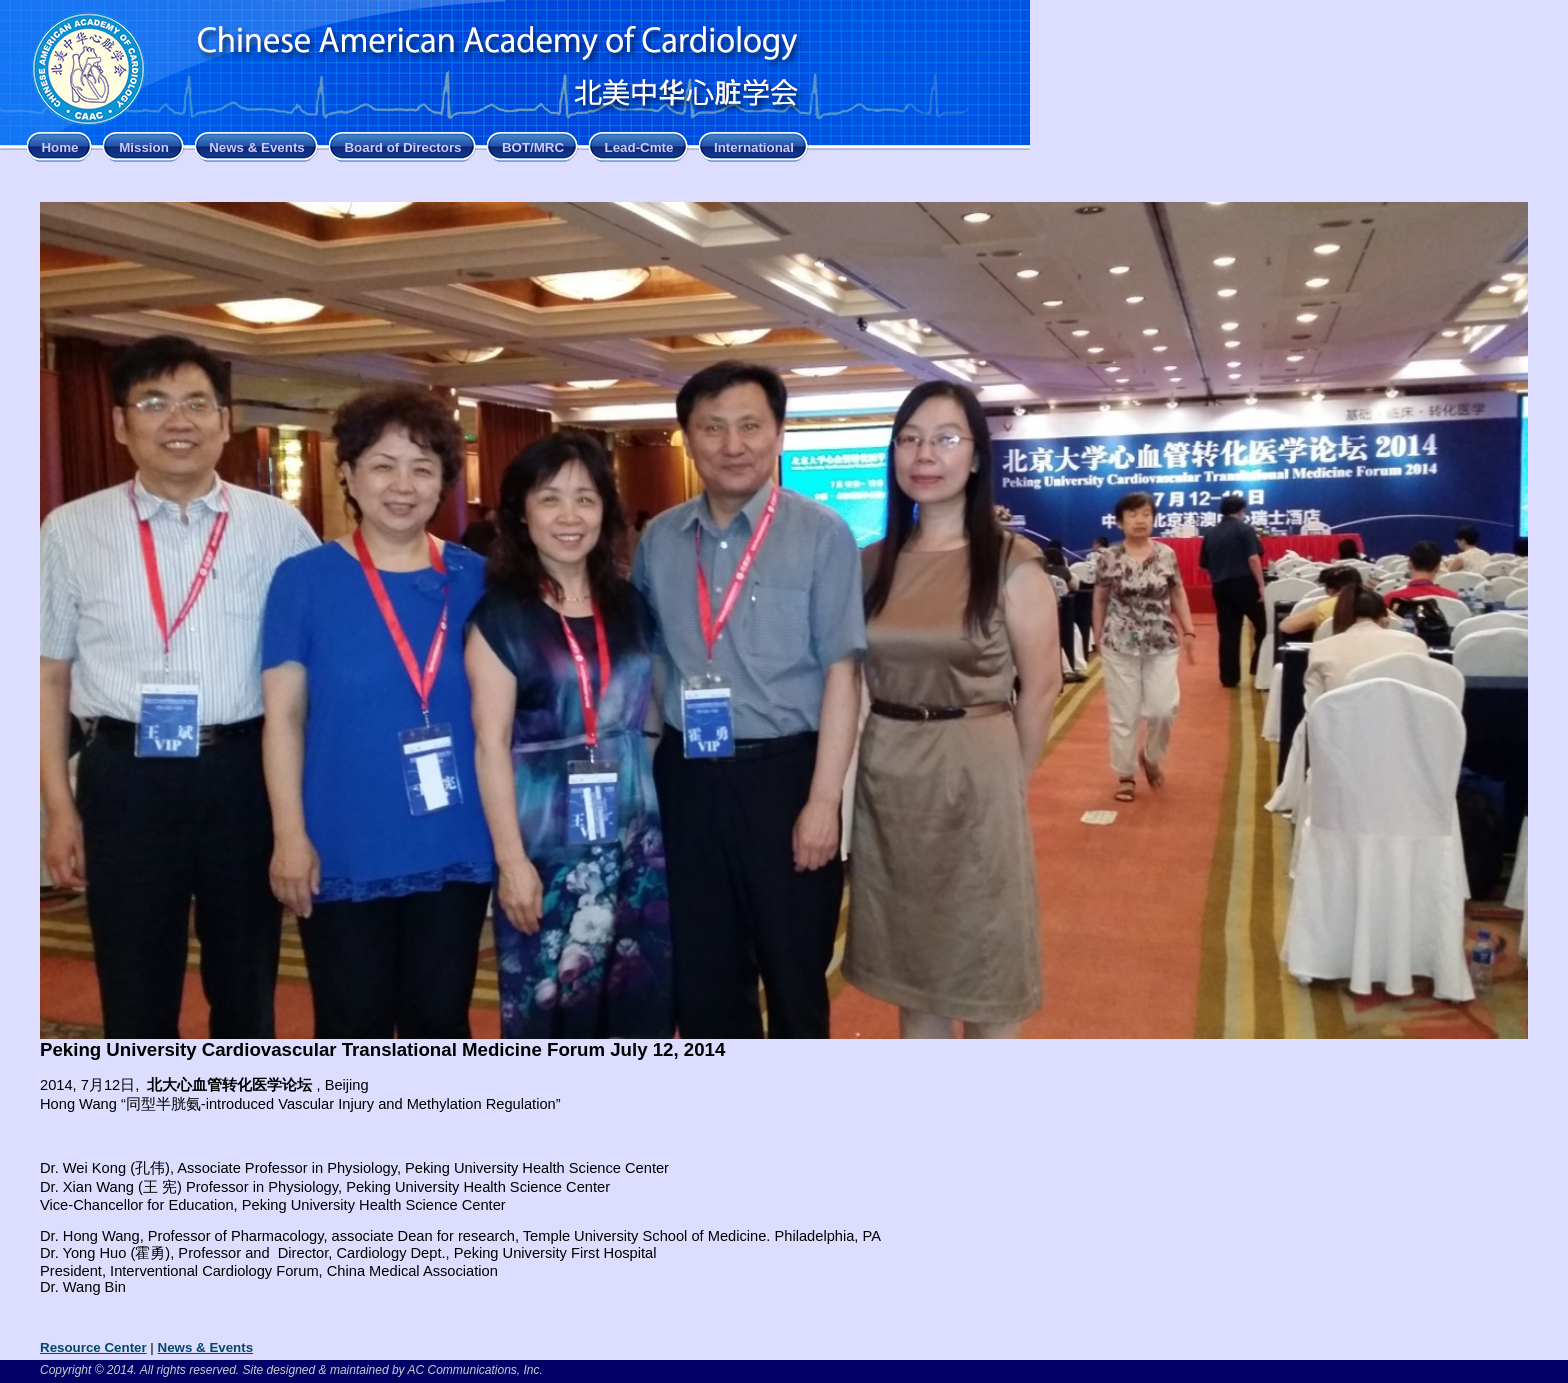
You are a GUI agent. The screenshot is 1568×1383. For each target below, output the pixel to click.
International (754, 147)
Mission (144, 147)
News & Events (257, 147)
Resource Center (93, 1347)
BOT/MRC (533, 147)
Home (59, 147)
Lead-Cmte (639, 147)
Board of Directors (402, 147)
